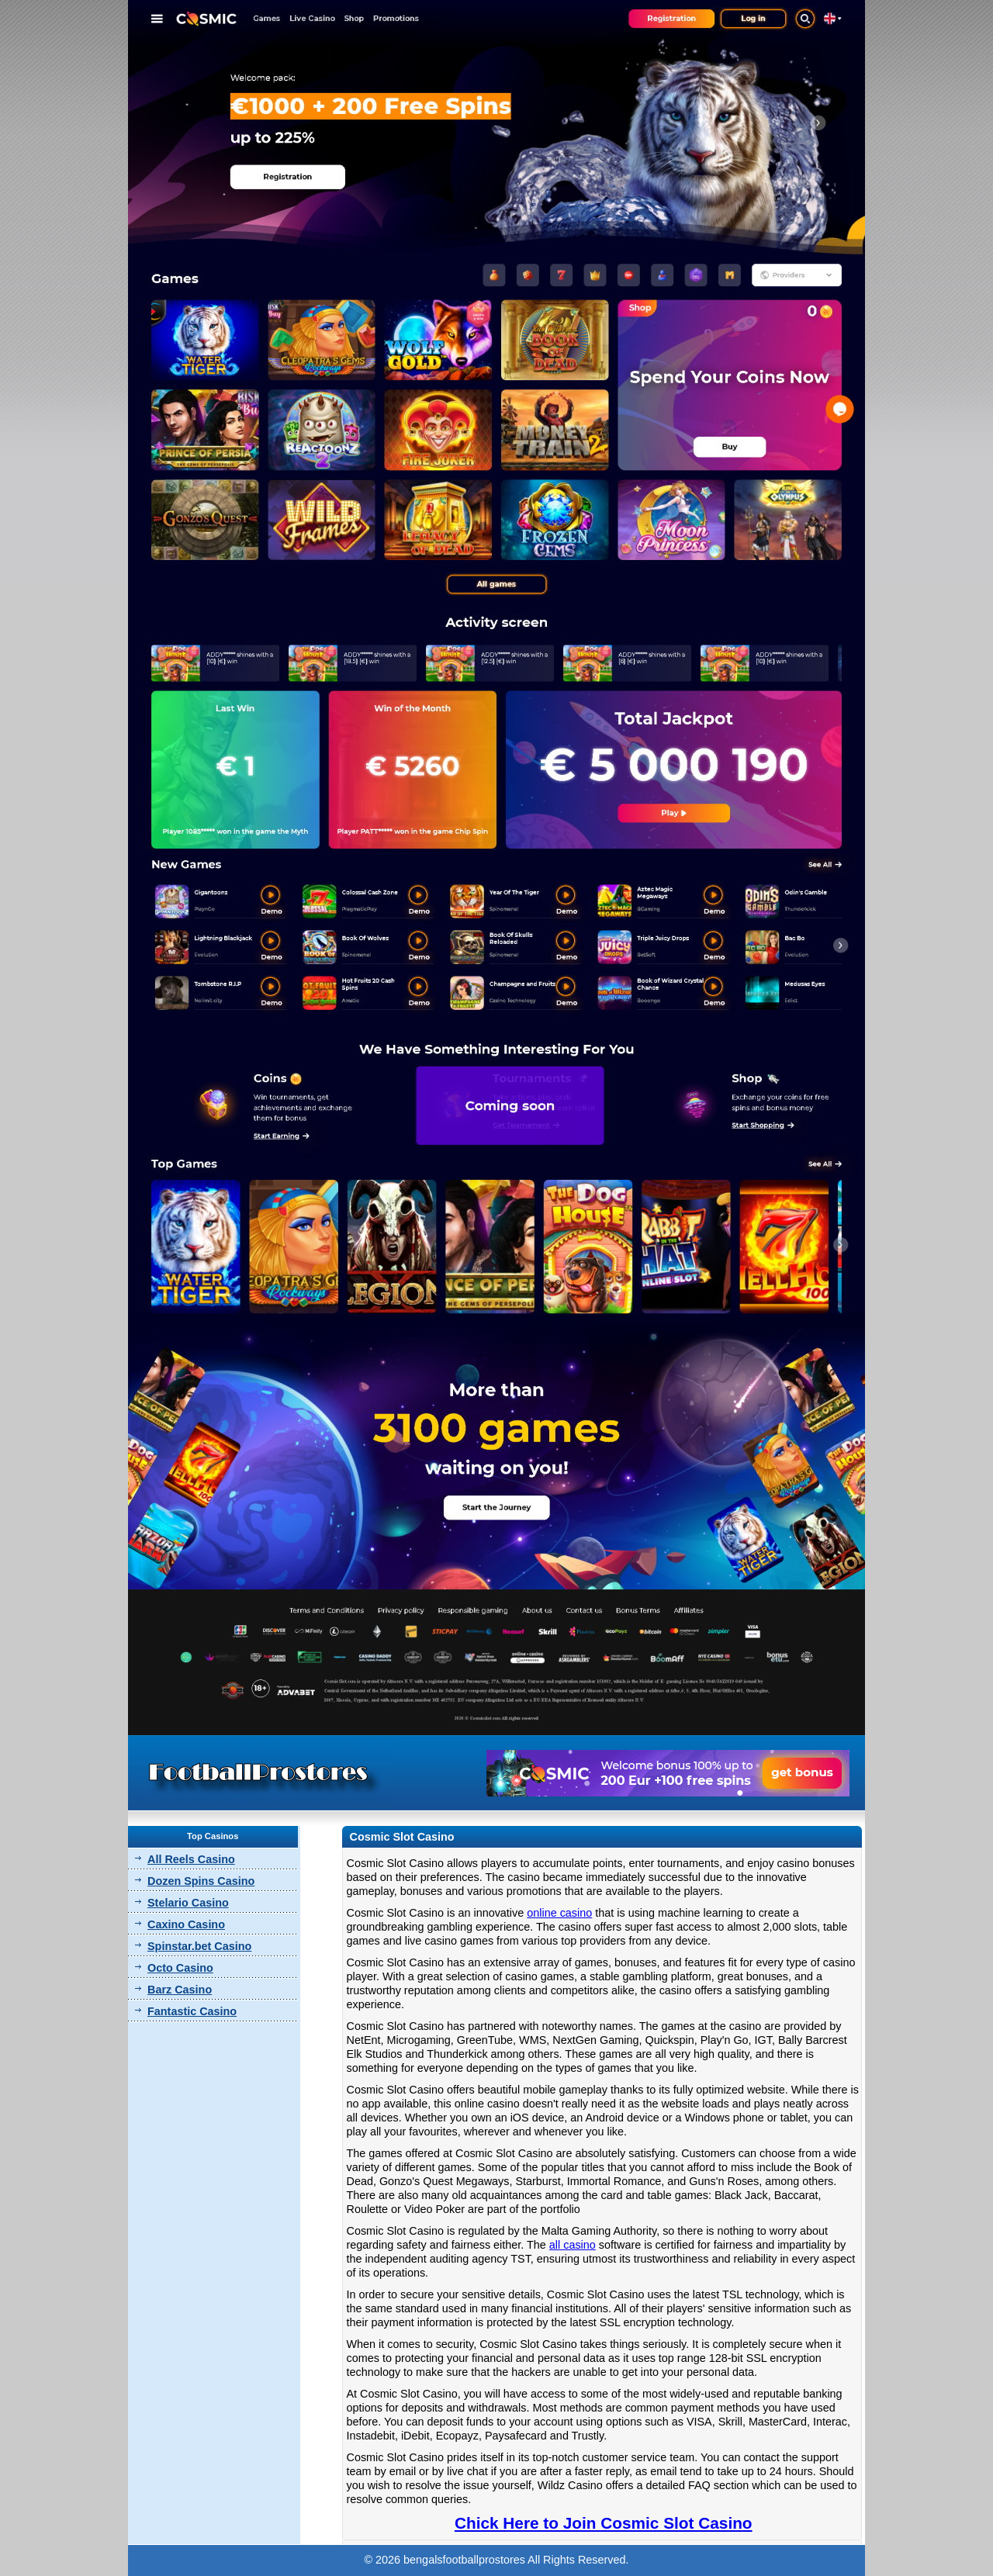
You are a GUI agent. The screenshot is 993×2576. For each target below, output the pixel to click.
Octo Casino (180, 1968)
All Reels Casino (191, 1859)
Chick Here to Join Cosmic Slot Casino (604, 2523)
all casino (572, 2245)
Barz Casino (179, 1989)
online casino (559, 1913)
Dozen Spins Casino (200, 1881)
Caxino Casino (186, 1924)
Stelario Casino (188, 1903)
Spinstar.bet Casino (199, 1946)
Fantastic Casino (192, 2011)
